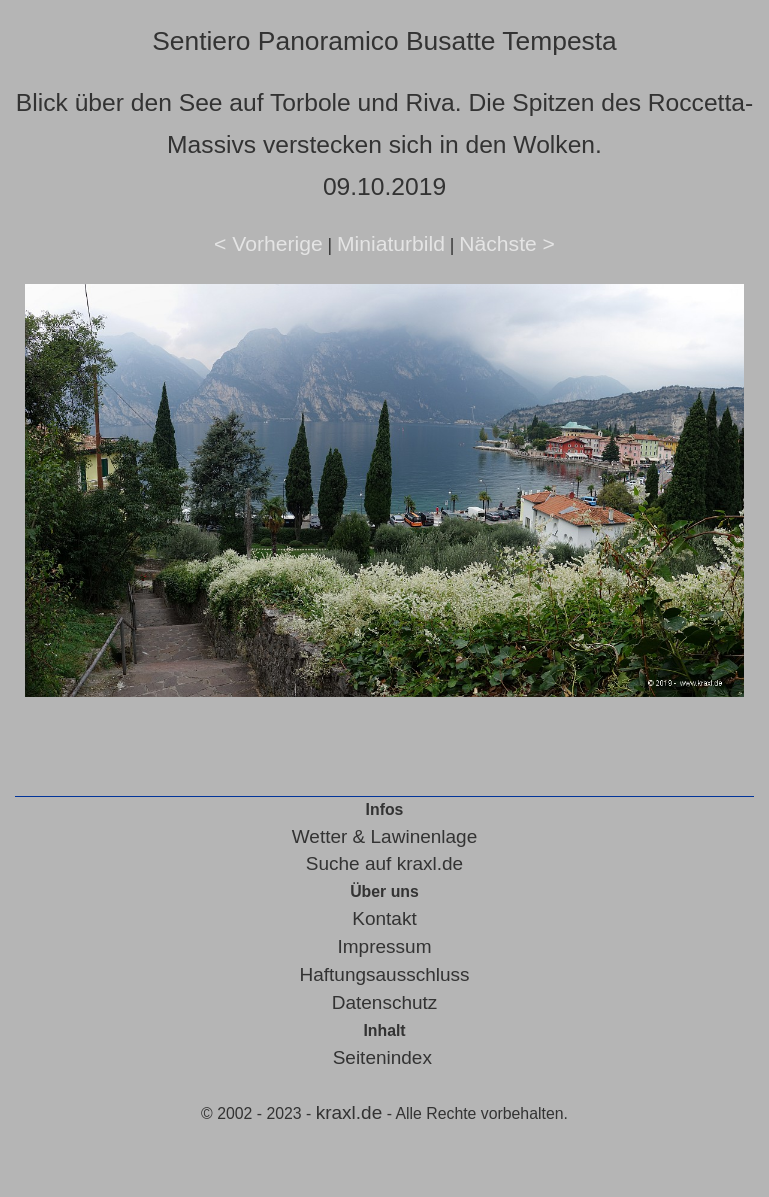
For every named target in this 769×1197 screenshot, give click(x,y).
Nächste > (507, 243)
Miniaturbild (391, 243)
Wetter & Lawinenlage (385, 836)
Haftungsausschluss (384, 974)
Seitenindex (382, 1057)
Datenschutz (385, 1002)
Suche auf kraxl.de (384, 863)
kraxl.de (349, 1112)
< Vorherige (268, 243)
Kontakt (384, 918)
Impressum (385, 946)
